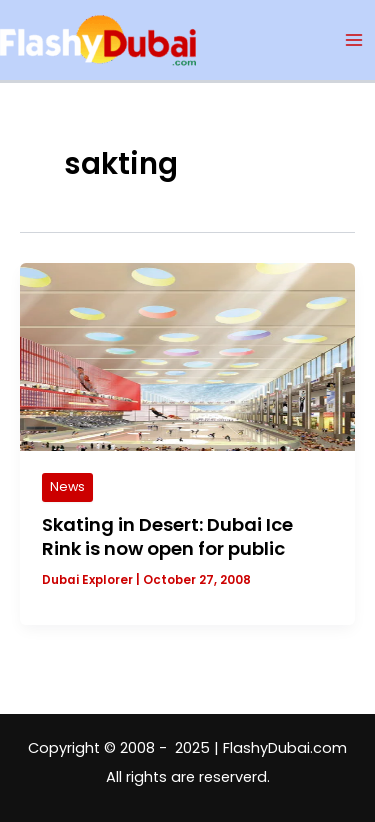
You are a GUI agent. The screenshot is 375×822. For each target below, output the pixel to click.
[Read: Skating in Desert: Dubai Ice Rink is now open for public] (187, 356)
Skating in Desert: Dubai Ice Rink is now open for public (167, 536)
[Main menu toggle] (354, 40)
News (67, 486)
